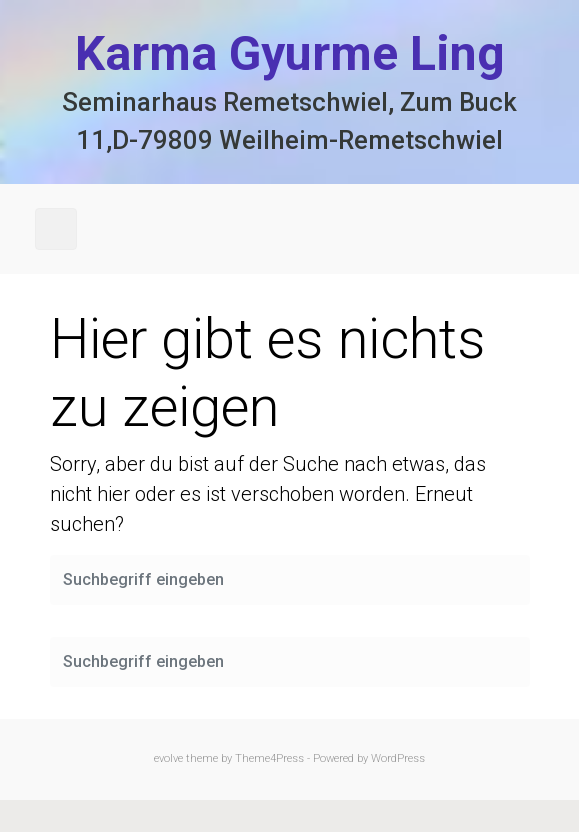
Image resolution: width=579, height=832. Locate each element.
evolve (168, 758)
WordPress (398, 758)
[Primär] (56, 229)
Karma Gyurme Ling (290, 53)
